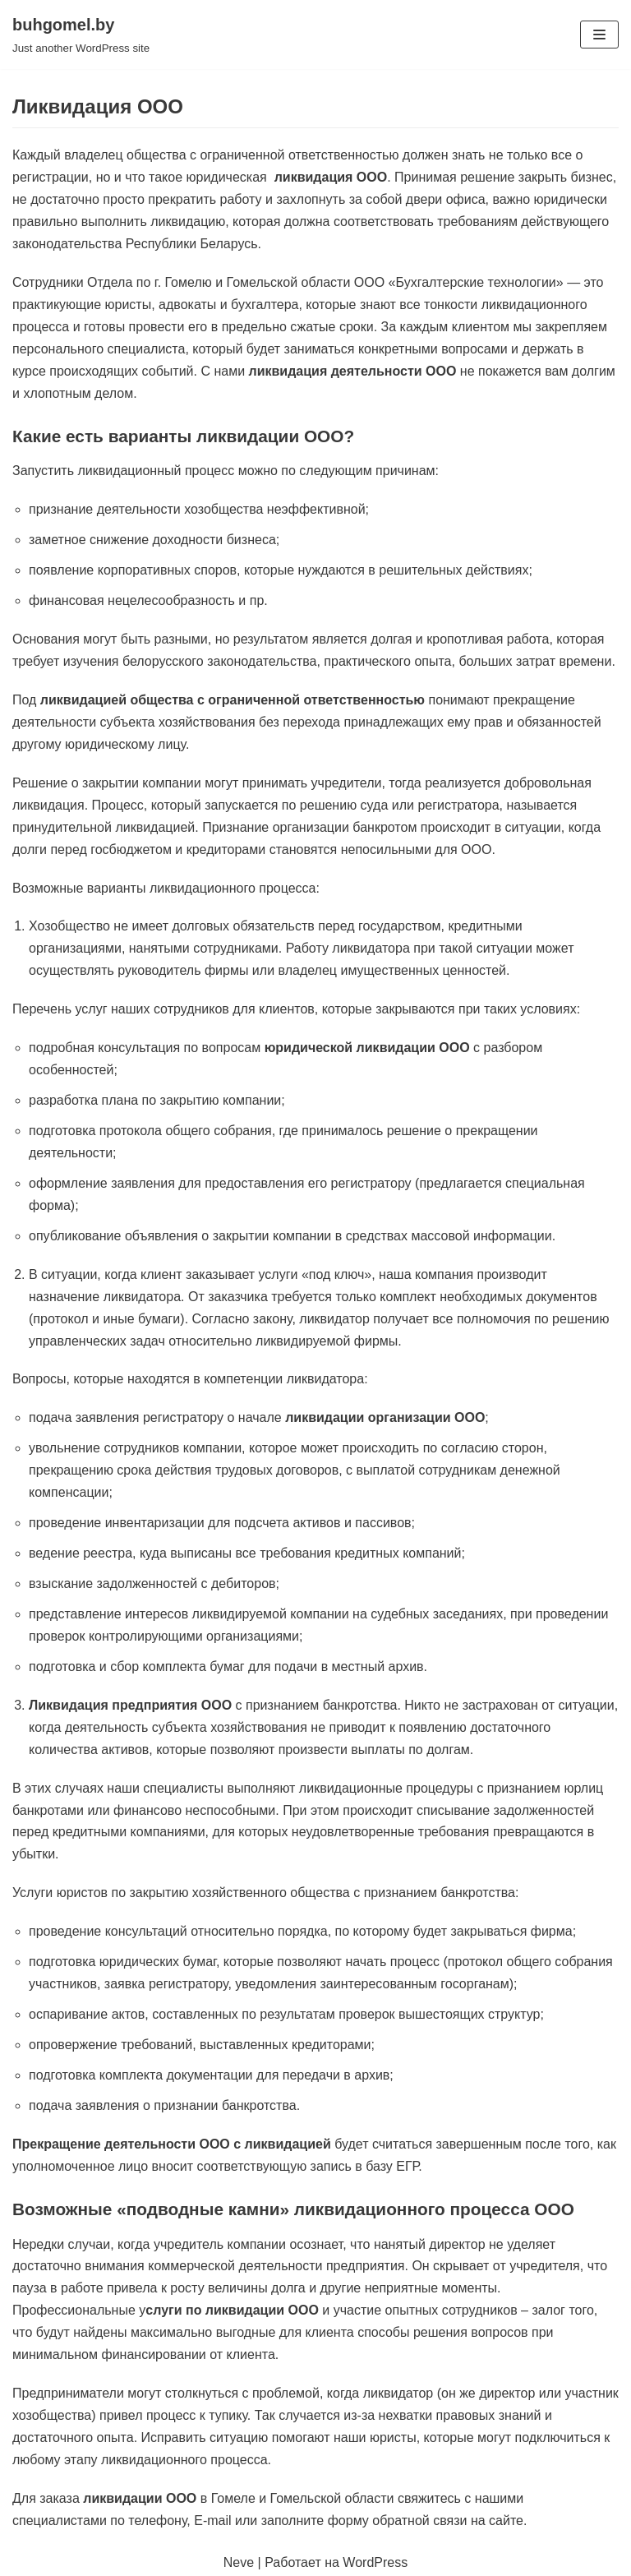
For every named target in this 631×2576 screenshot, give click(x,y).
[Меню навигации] (599, 34)
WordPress (375, 2562)
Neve (238, 2562)
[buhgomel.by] (81, 35)
